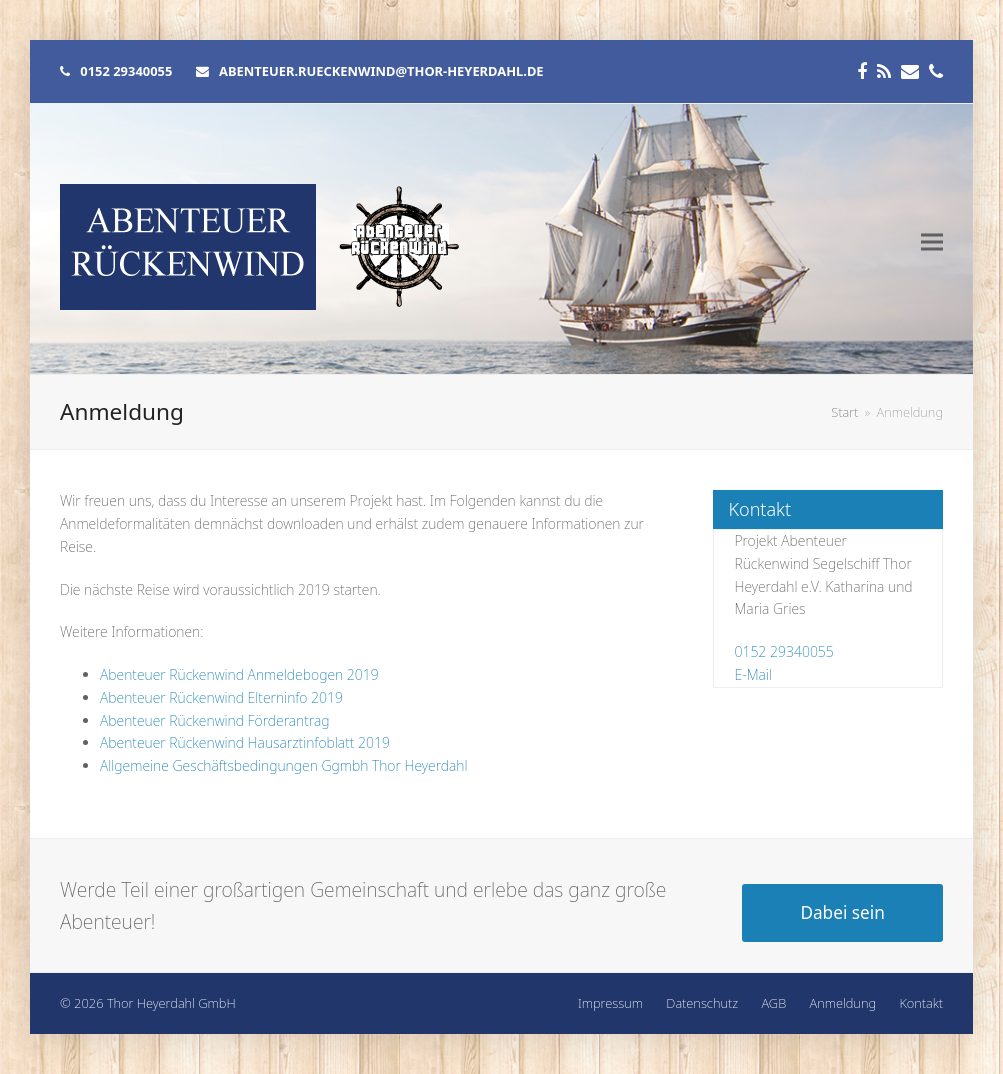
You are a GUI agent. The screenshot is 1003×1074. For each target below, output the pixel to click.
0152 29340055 (783, 651)
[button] (932, 242)
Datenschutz (702, 1003)
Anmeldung (843, 1003)
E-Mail (753, 674)
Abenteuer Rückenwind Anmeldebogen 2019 (239, 674)
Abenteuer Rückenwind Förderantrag (214, 720)
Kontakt (921, 1003)
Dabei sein (842, 912)
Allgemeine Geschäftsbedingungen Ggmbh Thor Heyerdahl (284, 765)
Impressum (610, 1003)
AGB (774, 1003)
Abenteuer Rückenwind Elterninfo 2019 (221, 697)
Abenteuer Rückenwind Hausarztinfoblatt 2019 (245, 742)
